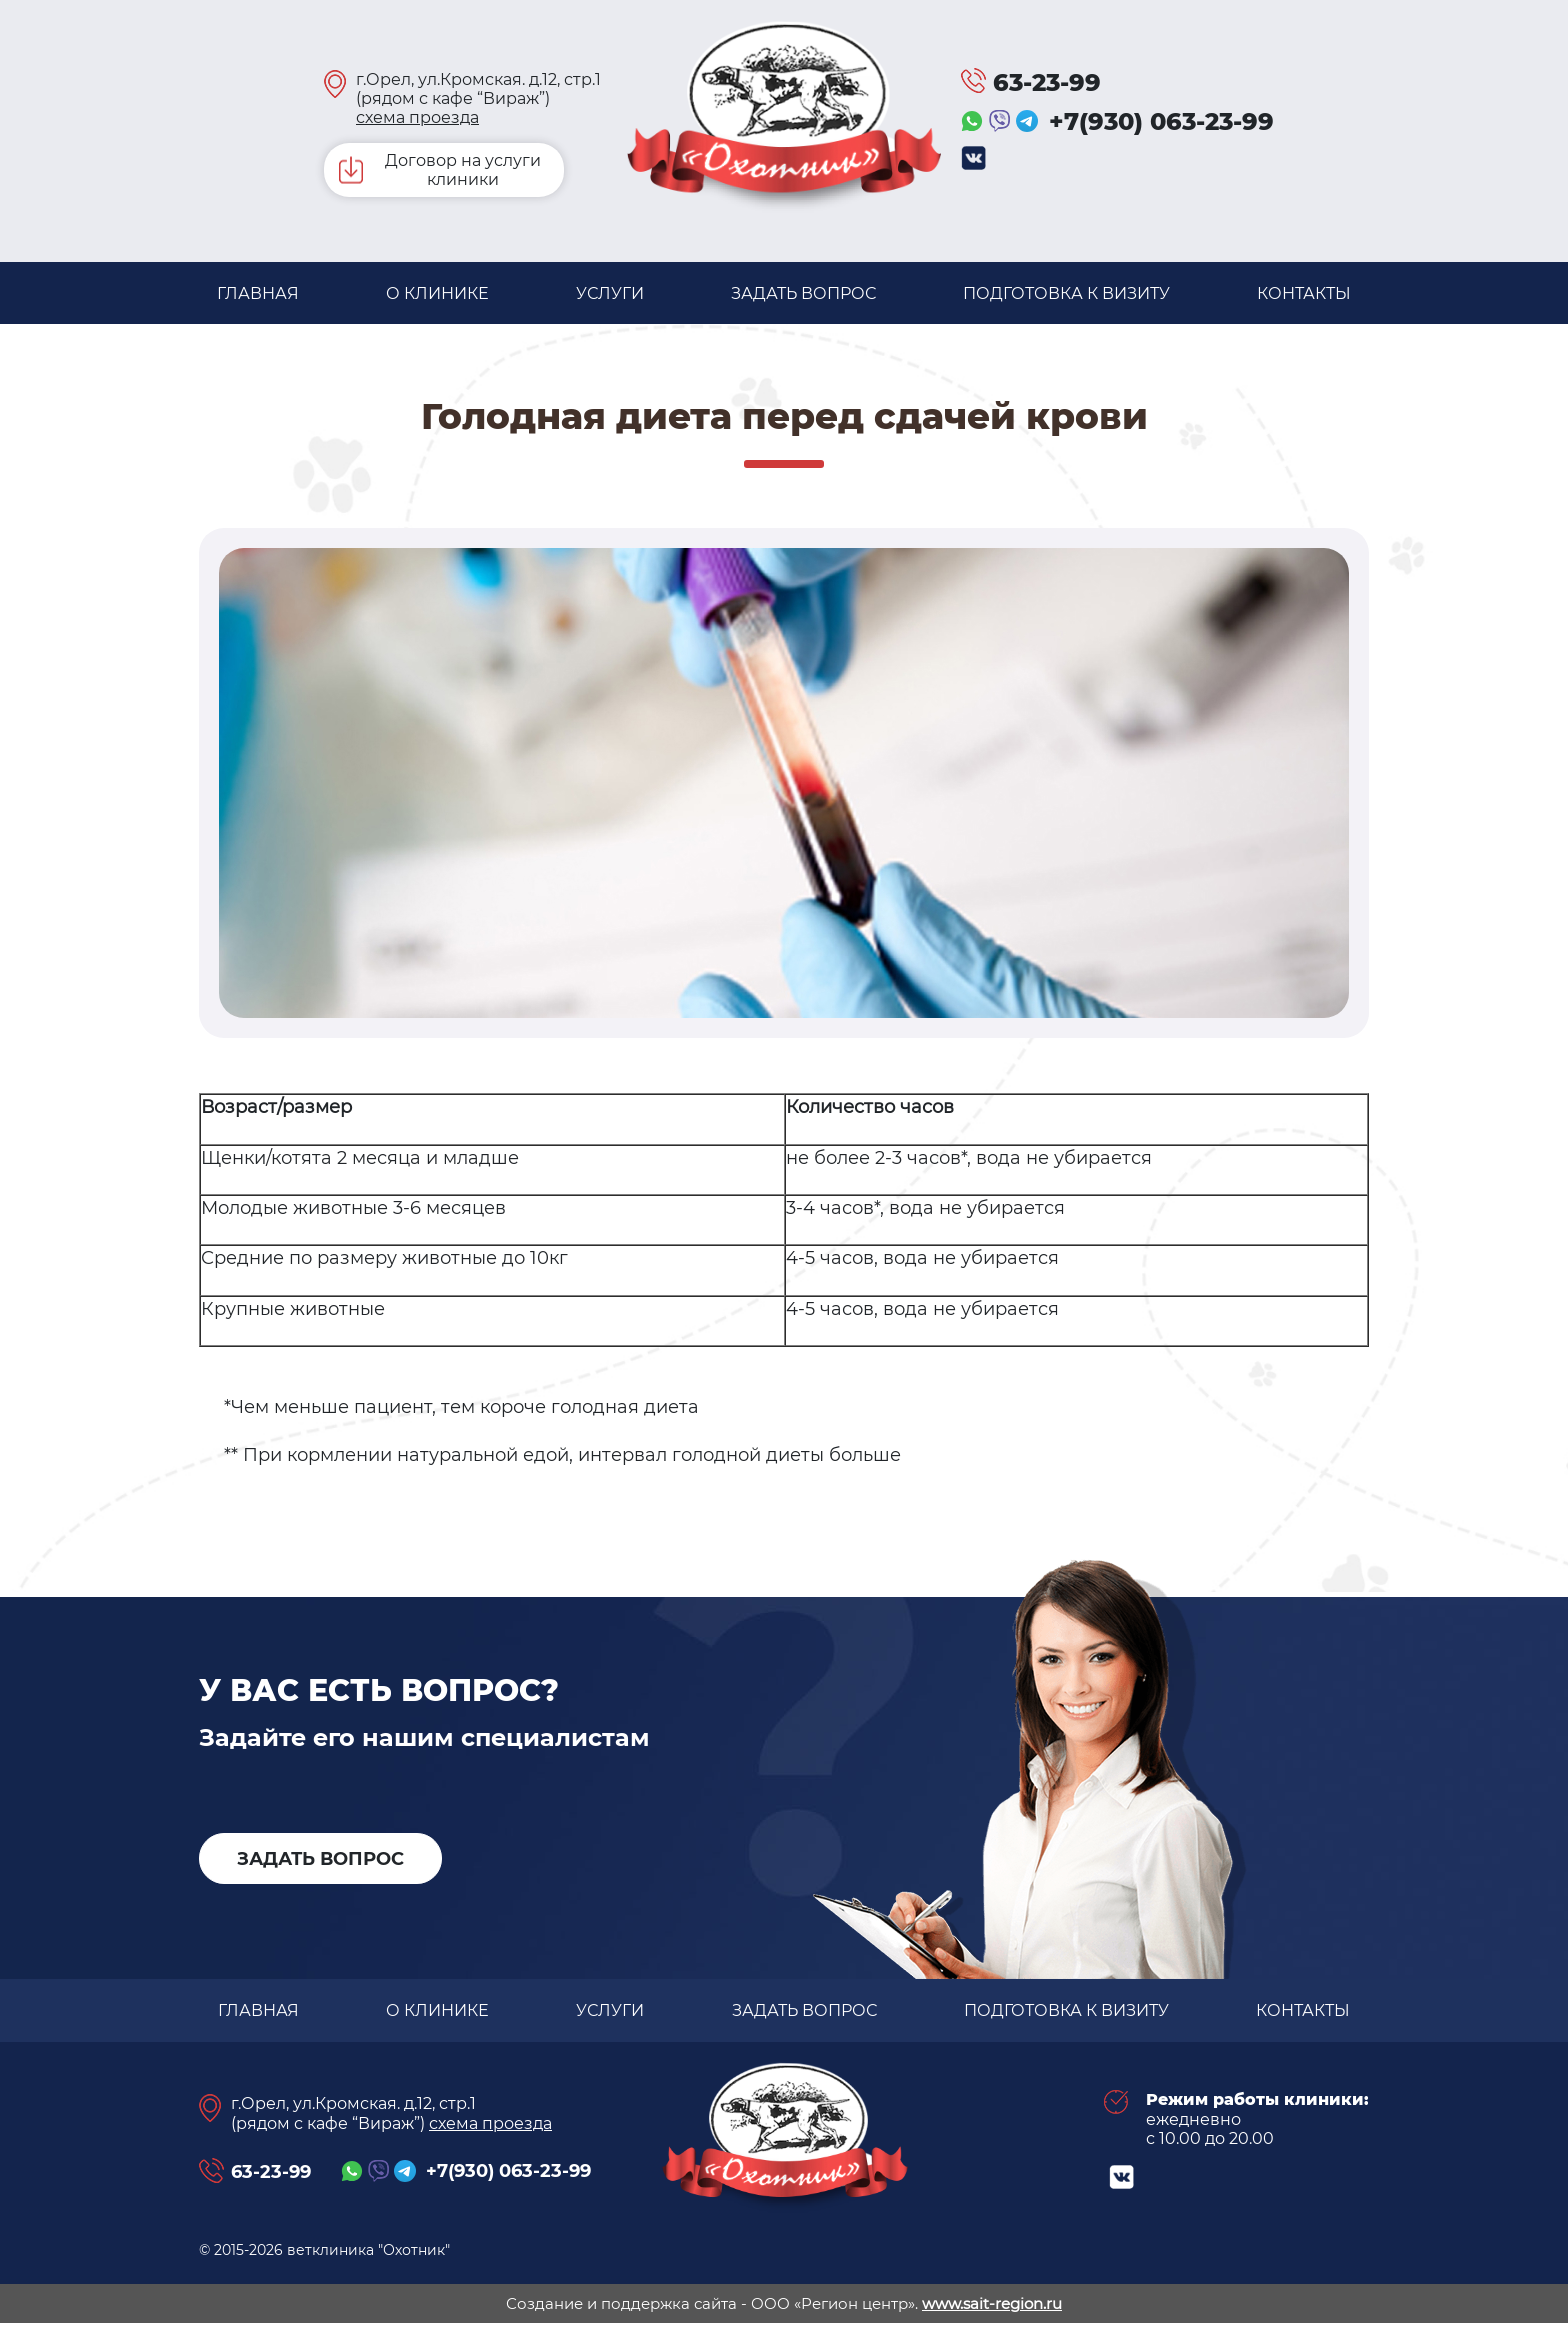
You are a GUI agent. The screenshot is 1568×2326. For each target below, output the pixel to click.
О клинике (437, 293)
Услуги (610, 293)
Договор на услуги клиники (463, 170)
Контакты (1303, 293)
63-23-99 (1047, 82)
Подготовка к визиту (1066, 293)
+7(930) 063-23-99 (1161, 121)
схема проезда (417, 117)
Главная (258, 293)
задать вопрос (804, 293)
